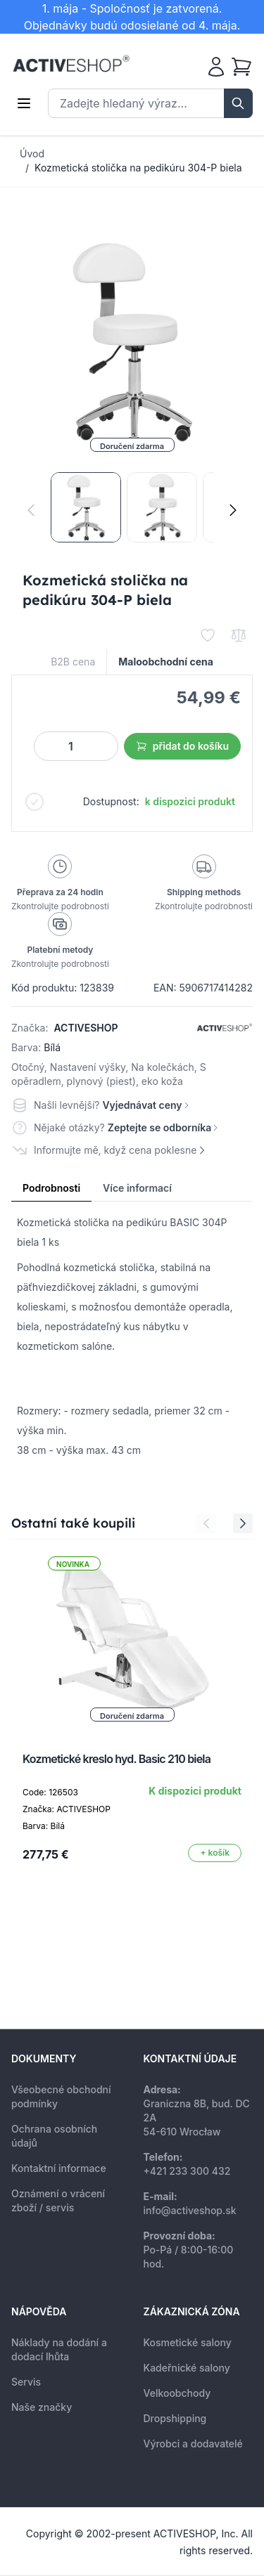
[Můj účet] (216, 67)
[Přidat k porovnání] (239, 635)
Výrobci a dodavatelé (193, 2444)
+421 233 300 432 (187, 2171)
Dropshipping (175, 2418)
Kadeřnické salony (187, 2368)
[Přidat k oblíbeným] (208, 635)
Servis (26, 2382)
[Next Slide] (243, 1523)
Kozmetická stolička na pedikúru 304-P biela (138, 168)
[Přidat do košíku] (214, 1853)
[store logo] (71, 64)
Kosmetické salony (188, 2342)
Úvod (32, 154)
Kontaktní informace (58, 2168)
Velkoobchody (177, 2393)
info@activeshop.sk (190, 2210)
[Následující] (233, 510)
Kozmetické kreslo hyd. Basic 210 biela (116, 1759)
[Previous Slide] (206, 1523)
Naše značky (41, 2407)
